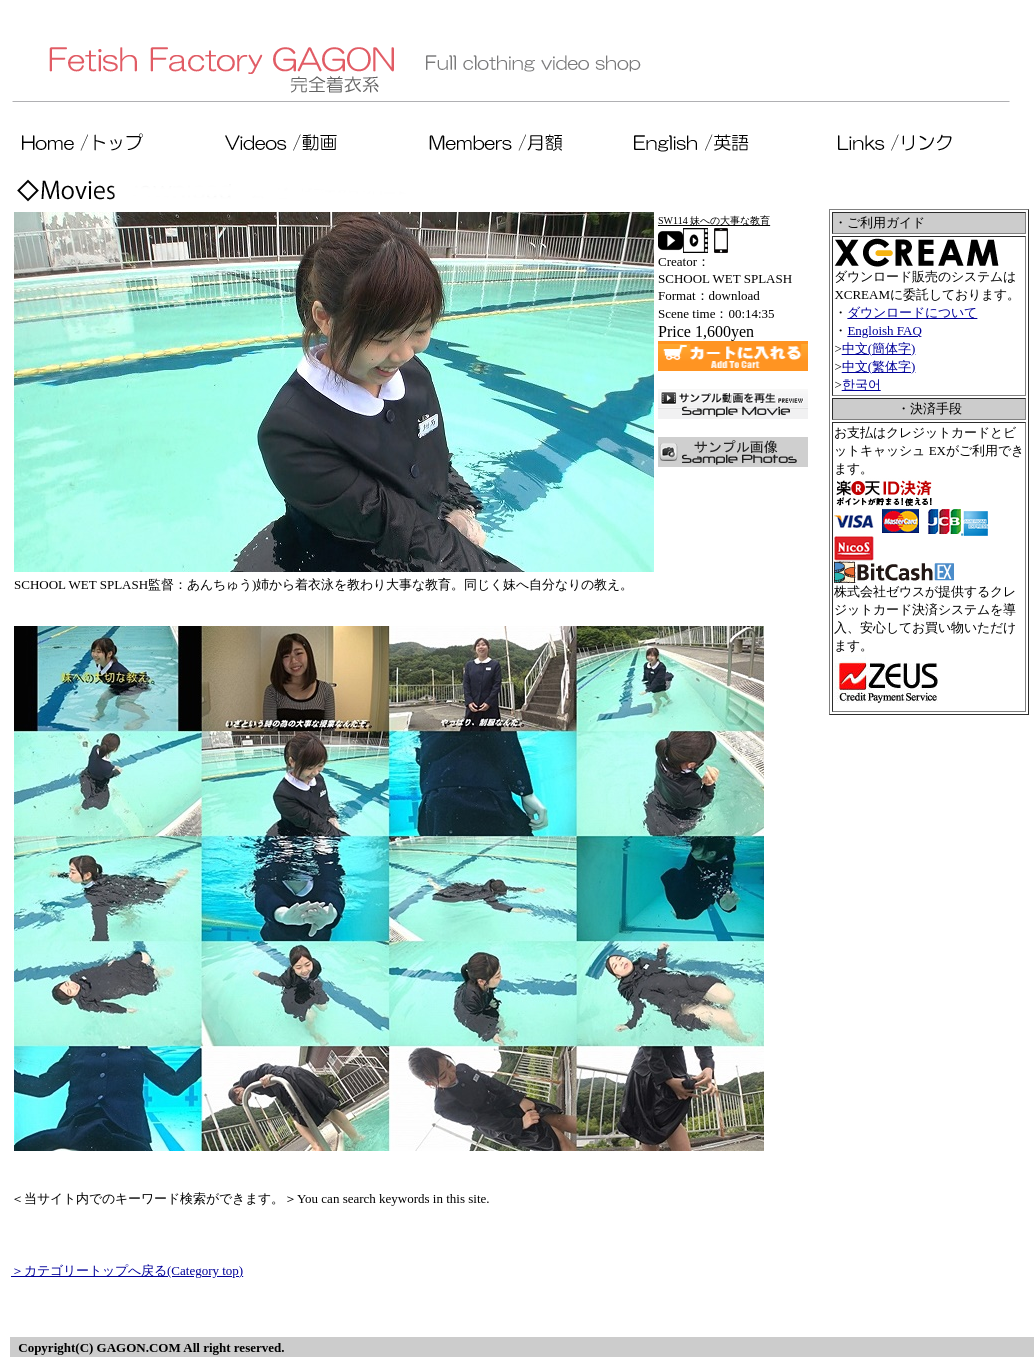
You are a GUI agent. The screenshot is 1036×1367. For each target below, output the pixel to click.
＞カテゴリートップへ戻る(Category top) (127, 1270)
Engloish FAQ (884, 330)
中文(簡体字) (879, 348)
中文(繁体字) (879, 366)
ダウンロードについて (912, 312)
